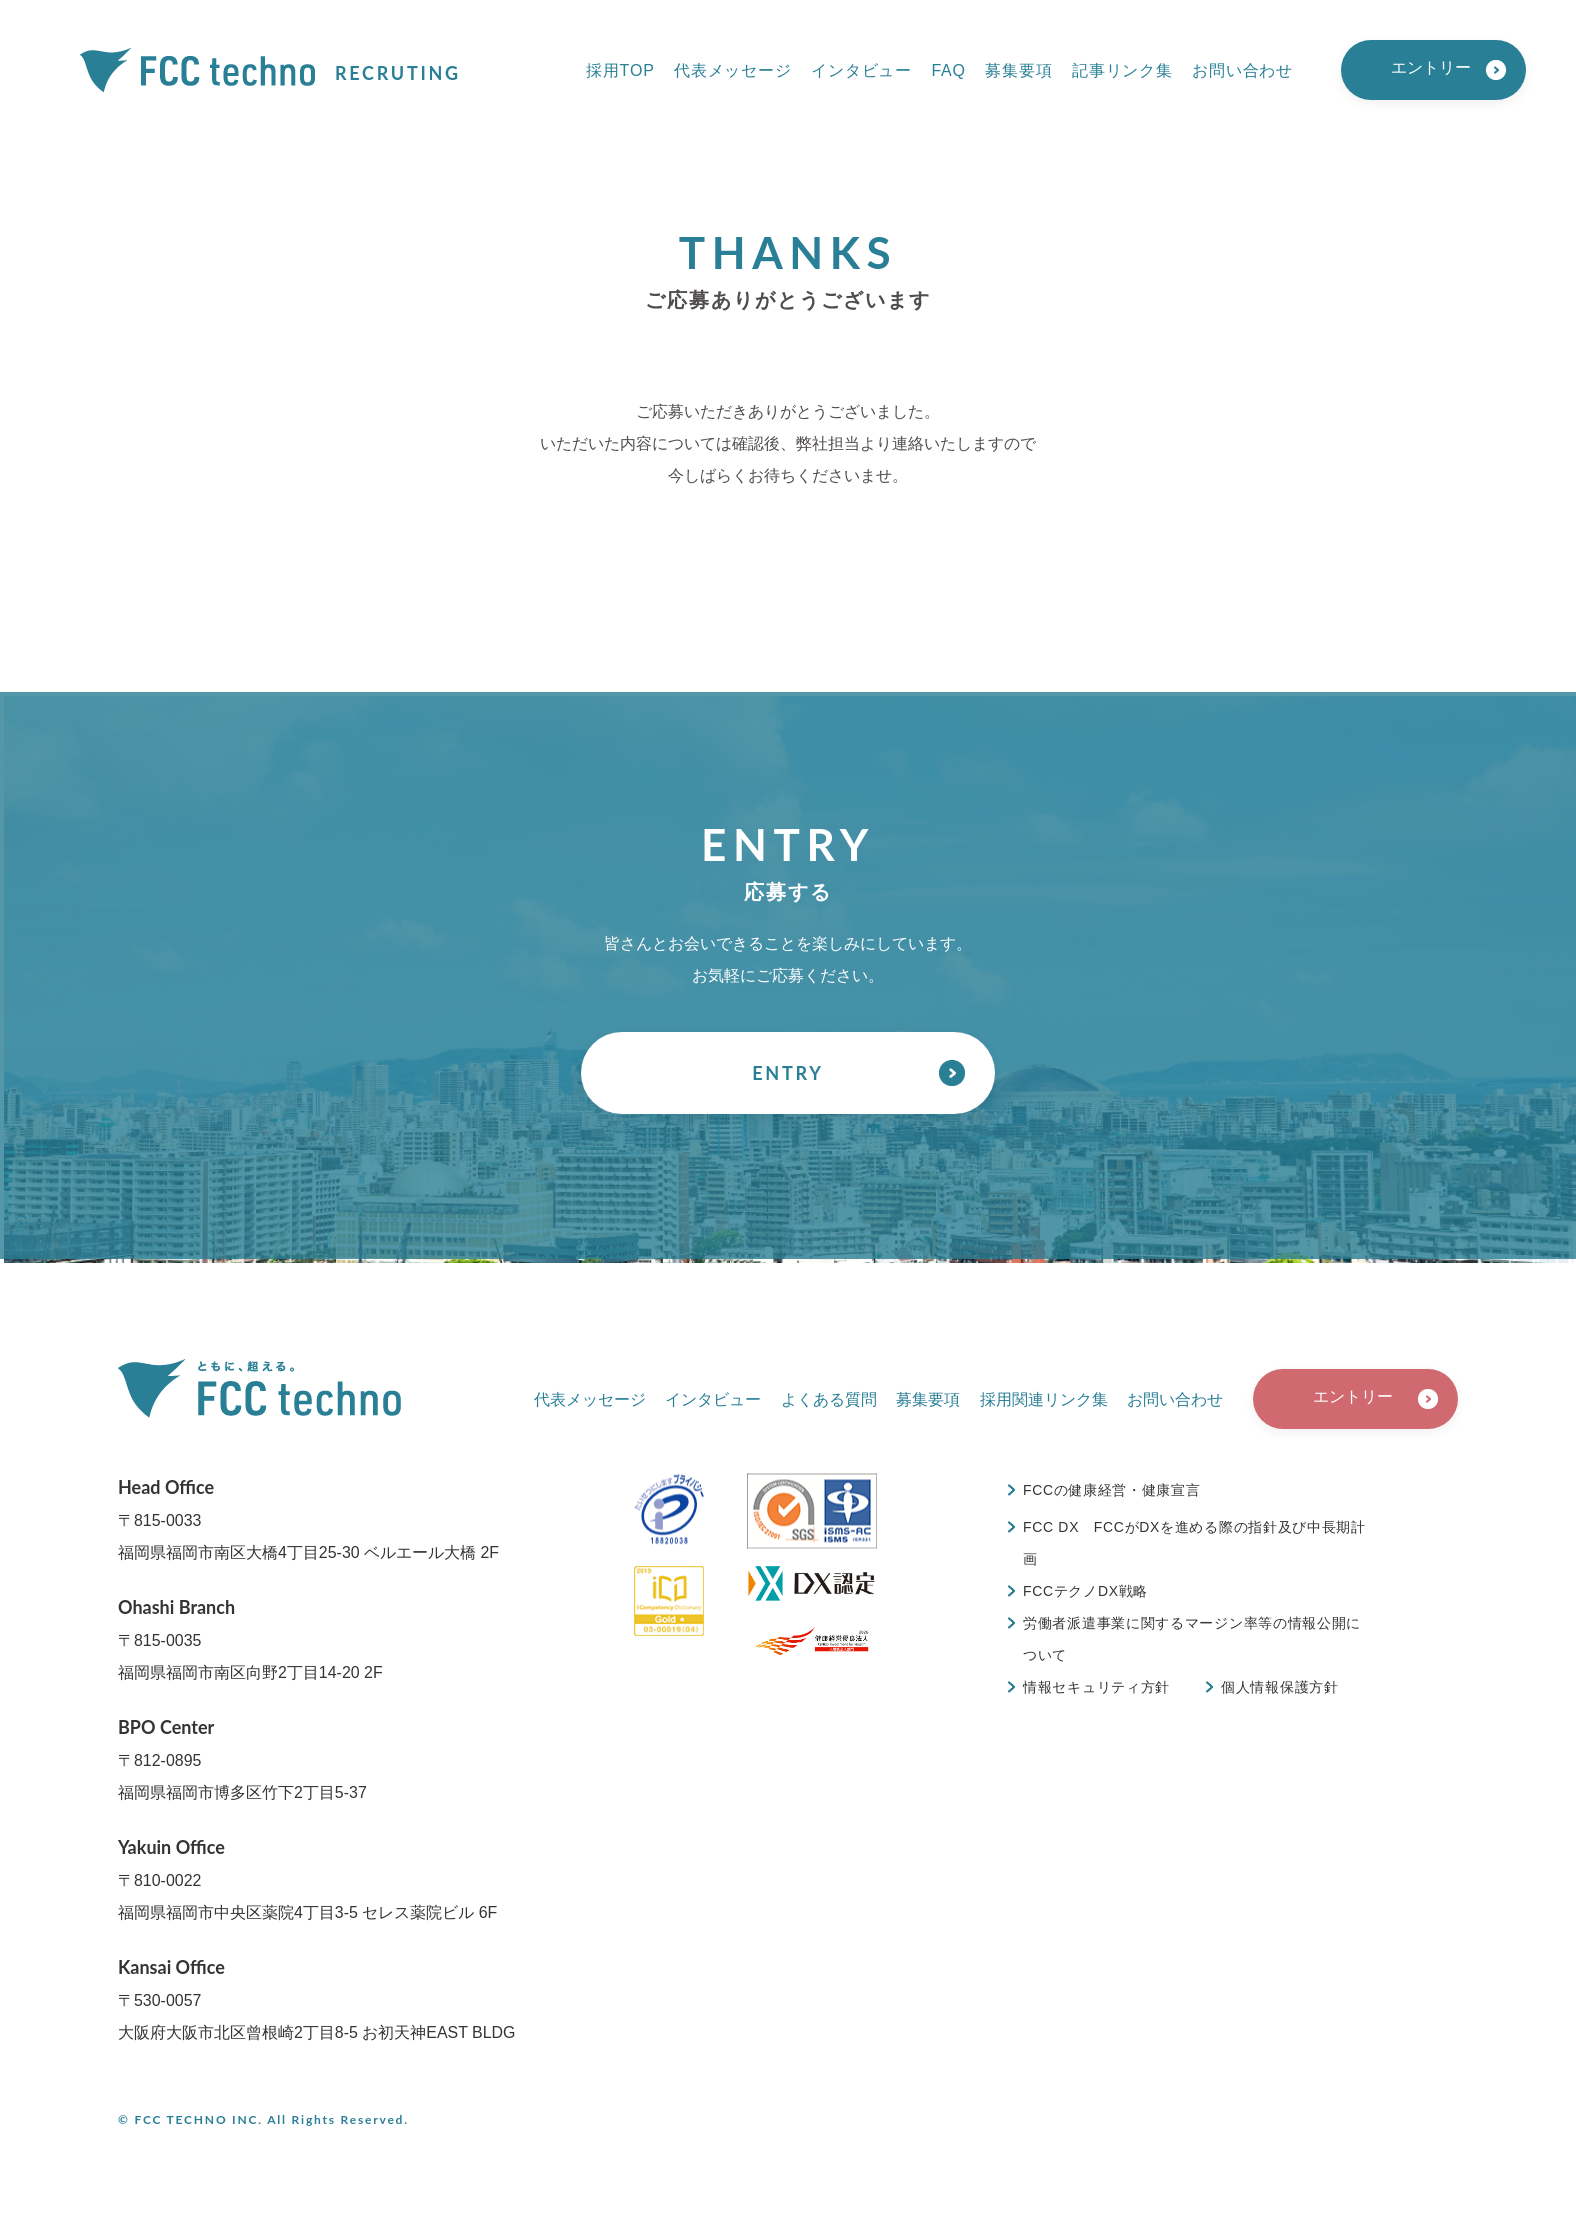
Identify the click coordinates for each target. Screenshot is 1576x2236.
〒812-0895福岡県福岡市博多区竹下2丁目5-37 (242, 1758)
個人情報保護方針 (1280, 1687)
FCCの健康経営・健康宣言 (1112, 1490)
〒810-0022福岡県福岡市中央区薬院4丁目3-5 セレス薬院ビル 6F (308, 1878)
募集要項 (1018, 70)
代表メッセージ (733, 70)
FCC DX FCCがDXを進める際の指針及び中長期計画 (1194, 1543)
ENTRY (787, 1073)
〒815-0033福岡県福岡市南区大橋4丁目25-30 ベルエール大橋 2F (308, 1518)
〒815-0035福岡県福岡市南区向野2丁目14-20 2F (250, 1638)
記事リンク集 (1122, 70)
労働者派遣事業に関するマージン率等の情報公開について (1192, 1639)
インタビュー (861, 70)
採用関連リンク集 (1044, 1399)
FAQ (948, 70)
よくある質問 (829, 1399)
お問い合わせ (1242, 70)
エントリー (1431, 67)
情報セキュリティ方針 (1096, 1687)
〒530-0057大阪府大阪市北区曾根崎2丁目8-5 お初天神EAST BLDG (317, 1998)
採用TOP (620, 70)
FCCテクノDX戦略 (1085, 1591)
